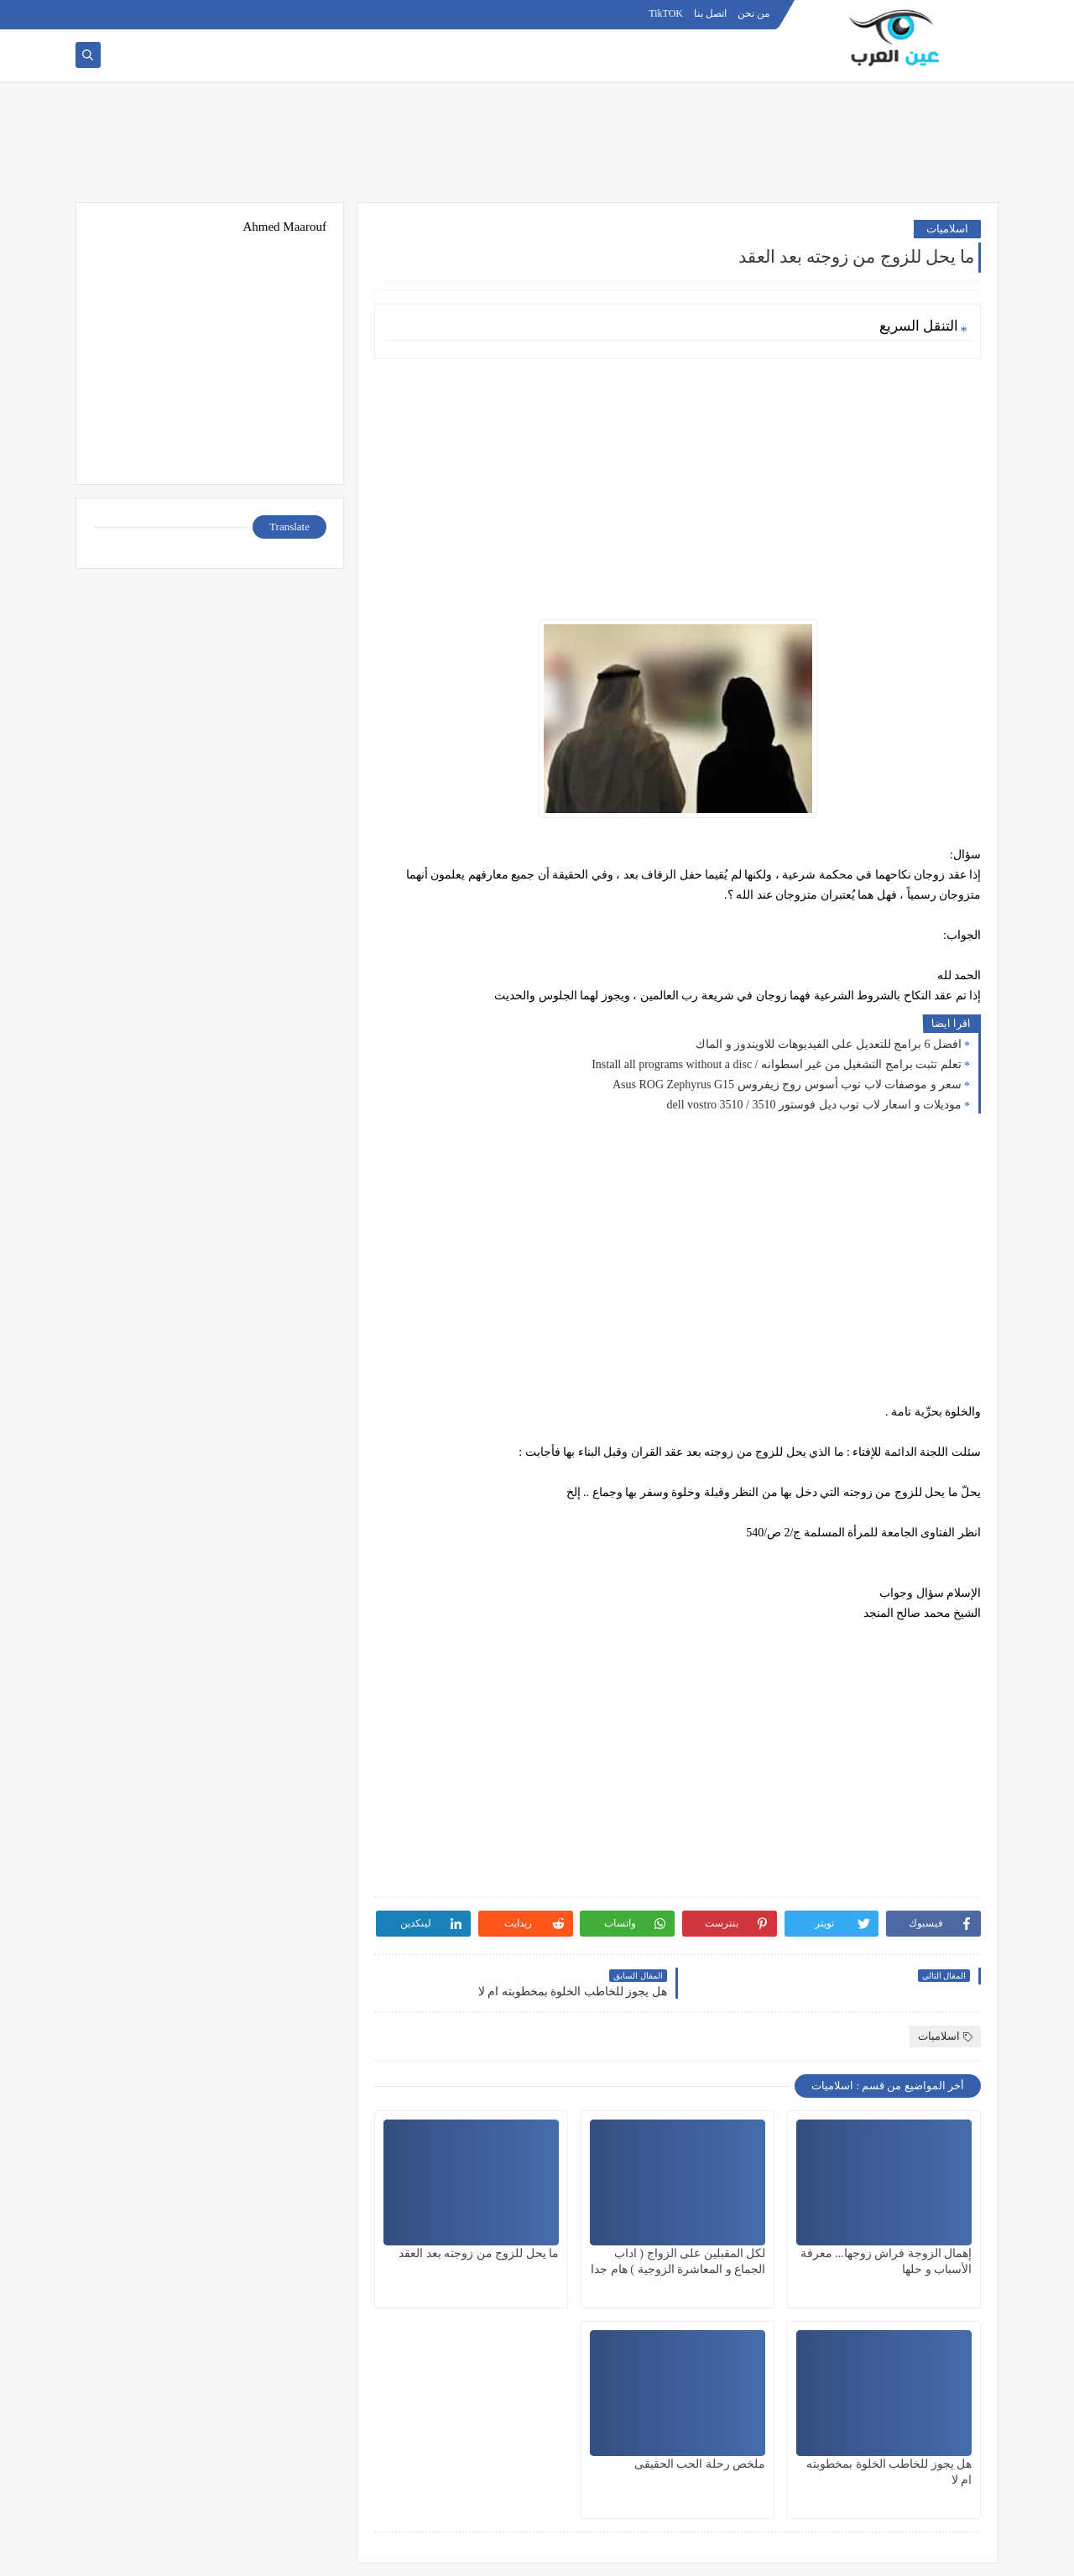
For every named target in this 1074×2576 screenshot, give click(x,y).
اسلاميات (947, 228)
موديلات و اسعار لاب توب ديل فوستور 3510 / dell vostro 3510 (814, 1104)
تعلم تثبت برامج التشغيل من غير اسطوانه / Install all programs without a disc (777, 1064)
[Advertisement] (537, 148)
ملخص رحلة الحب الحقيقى (700, 2464)
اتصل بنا (710, 13)
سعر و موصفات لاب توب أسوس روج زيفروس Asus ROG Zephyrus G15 (787, 1084)
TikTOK (666, 13)
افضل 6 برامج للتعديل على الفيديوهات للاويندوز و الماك (829, 1044)
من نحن (753, 13)
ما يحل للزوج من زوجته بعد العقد (479, 2253)
